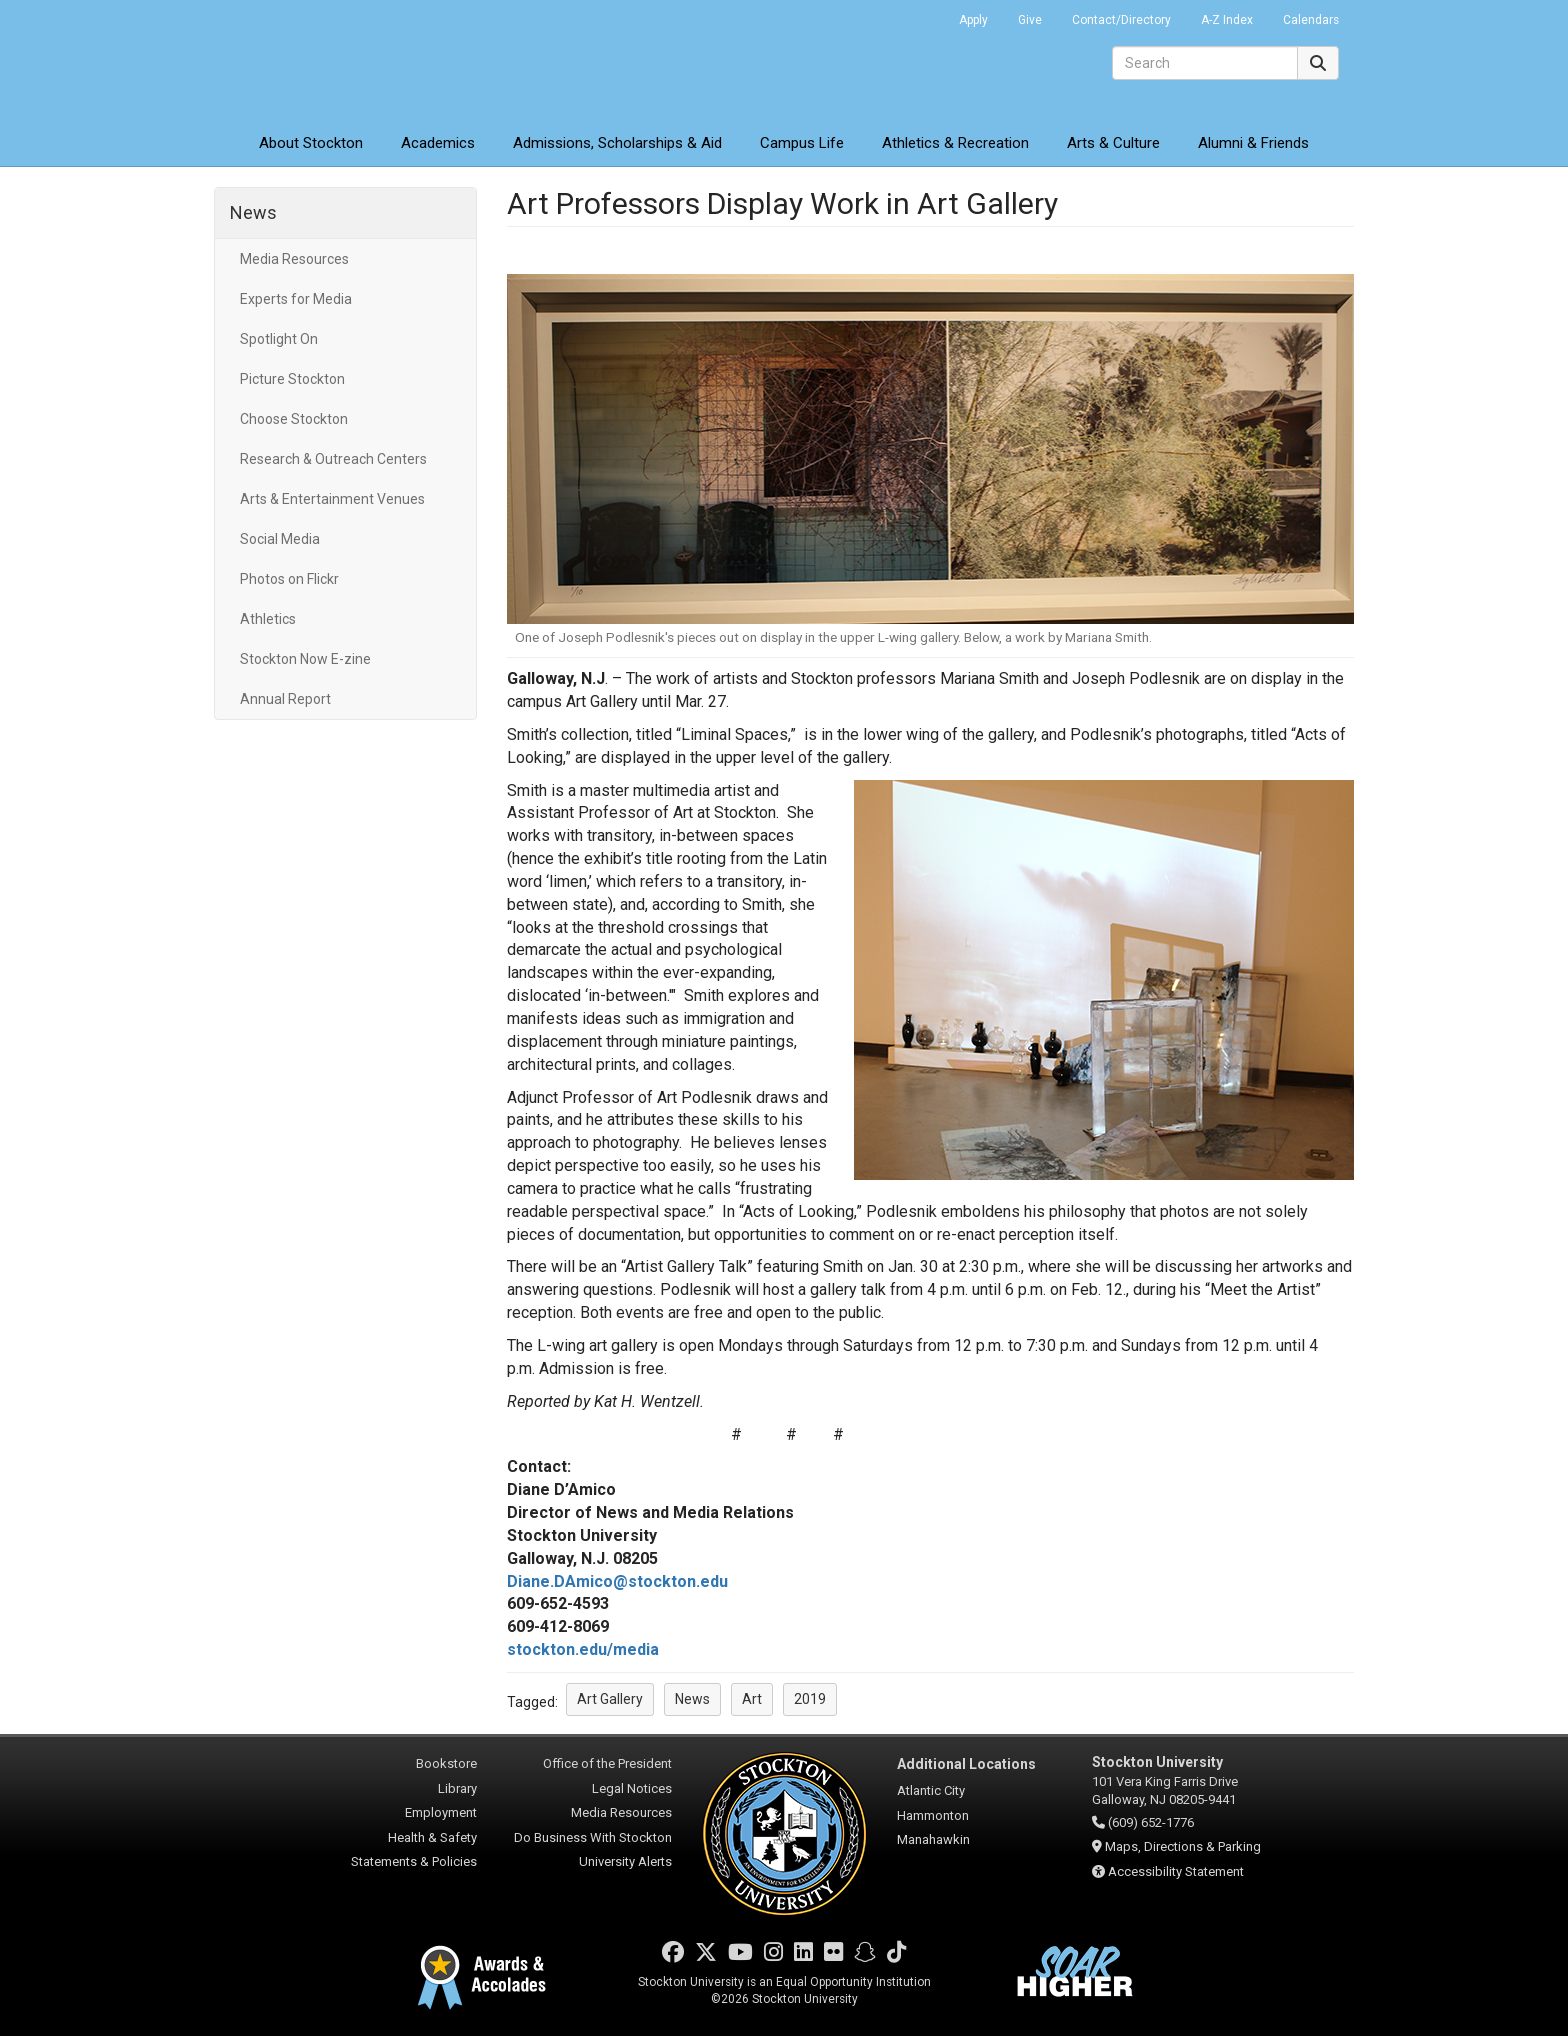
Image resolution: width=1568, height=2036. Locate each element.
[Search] (1205, 63)
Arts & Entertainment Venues (332, 499)
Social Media (280, 539)
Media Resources (294, 259)
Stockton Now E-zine (305, 659)
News (253, 212)
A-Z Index (1227, 20)
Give (1030, 20)
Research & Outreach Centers (333, 459)
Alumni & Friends (1253, 143)
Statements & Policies (414, 1861)
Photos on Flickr (289, 579)
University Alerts (625, 1861)
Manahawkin (933, 1839)
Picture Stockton (292, 379)
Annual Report (285, 699)
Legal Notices (632, 1788)
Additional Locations (966, 1764)
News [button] (692, 1699)
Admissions (617, 143)
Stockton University (359, 60)
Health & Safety (432, 1837)
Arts (1113, 143)
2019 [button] (810, 1699)
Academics (438, 143)
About (311, 143)
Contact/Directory (1121, 20)
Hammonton (933, 1815)
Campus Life (802, 143)
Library (457, 1788)
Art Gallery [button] (610, 1699)
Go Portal (918, 15)
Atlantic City (931, 1790)
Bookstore (446, 1763)
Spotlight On (279, 339)
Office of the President (607, 1763)
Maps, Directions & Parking (1183, 1846)
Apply (973, 20)
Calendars (1311, 20)
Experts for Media (296, 299)
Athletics (955, 143)
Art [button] (752, 1699)
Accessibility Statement (1176, 1871)
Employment (441, 1812)
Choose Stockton (294, 419)
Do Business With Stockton (593, 1837)
